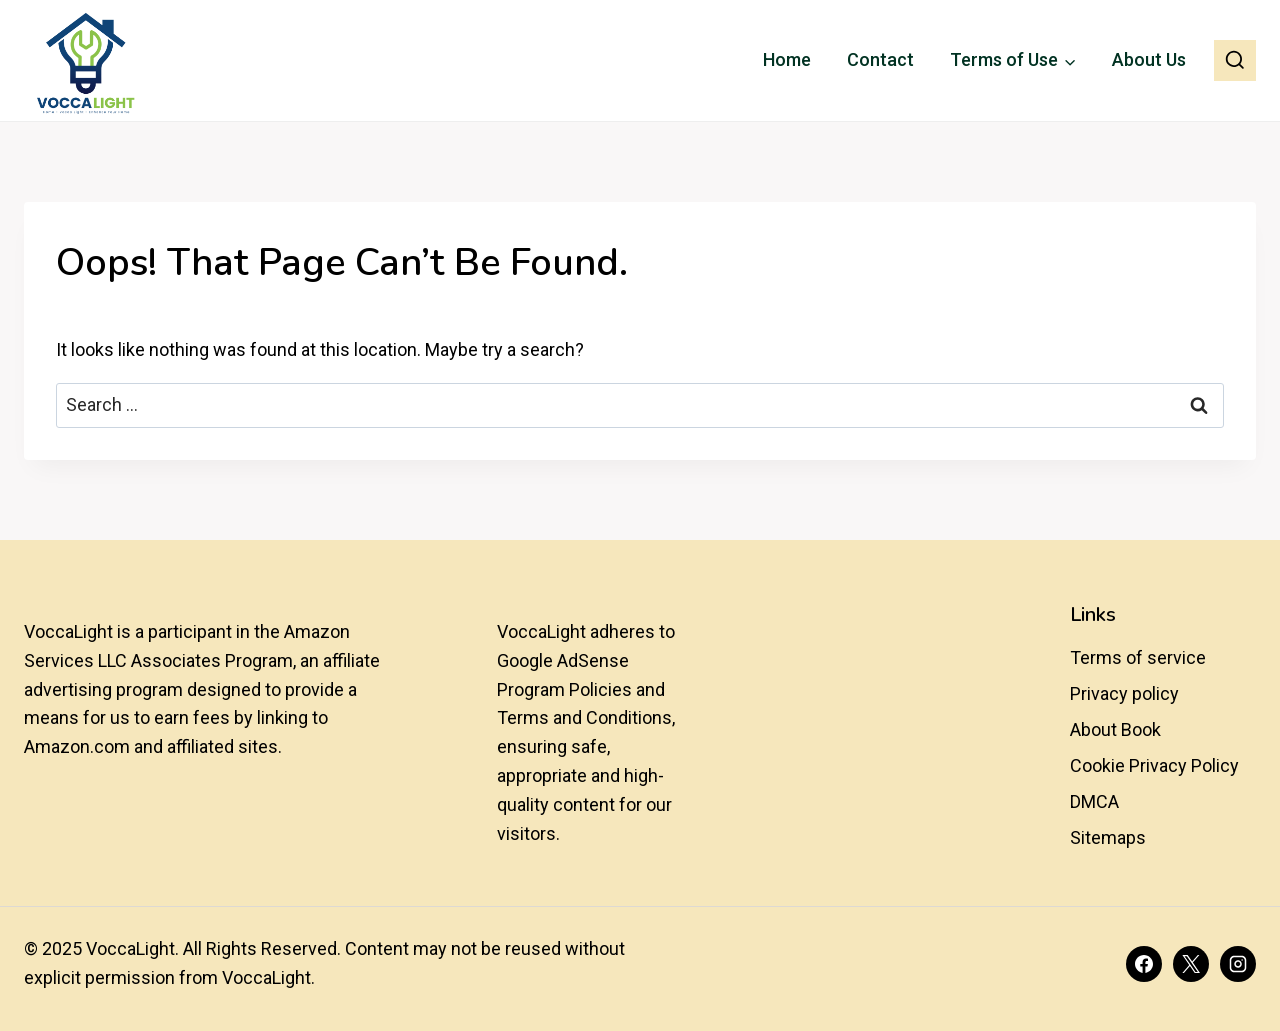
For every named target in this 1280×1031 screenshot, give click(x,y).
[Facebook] (1144, 964)
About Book (1115, 729)
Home (787, 59)
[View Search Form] (1235, 61)
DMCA (1094, 801)
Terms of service (1138, 657)
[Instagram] (1238, 964)
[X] (1191, 964)
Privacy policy (1124, 693)
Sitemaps (1108, 837)
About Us (1149, 59)
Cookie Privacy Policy (1154, 765)
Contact (880, 59)
